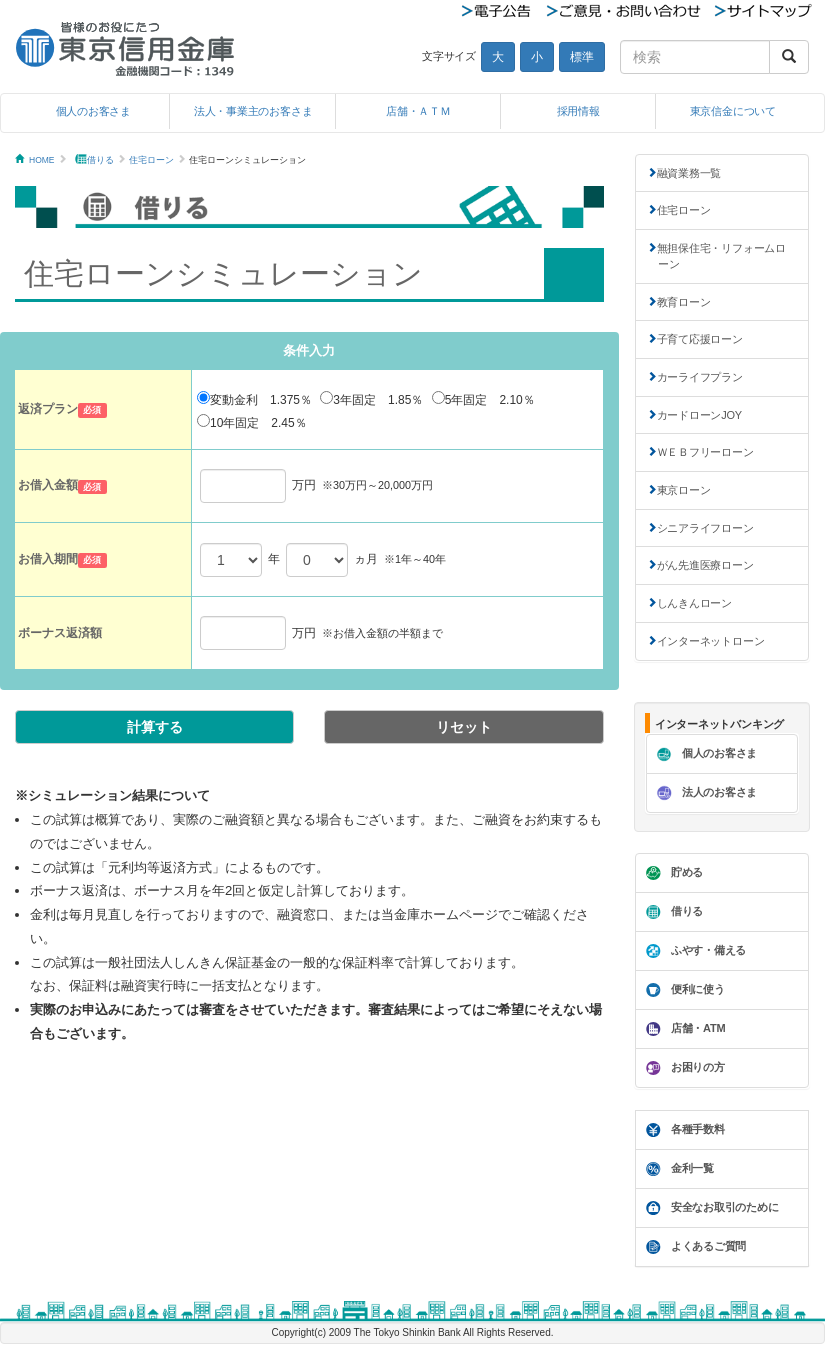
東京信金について (733, 111)
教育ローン (684, 302)
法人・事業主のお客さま (253, 111)
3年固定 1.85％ (371, 399)
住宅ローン (151, 160)
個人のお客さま (93, 111)
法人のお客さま (704, 793)
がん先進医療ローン (705, 565)
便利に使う (683, 990)
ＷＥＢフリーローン (705, 452)
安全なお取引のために (710, 1208)
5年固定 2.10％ (483, 399)
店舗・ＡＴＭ (418, 111)
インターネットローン (711, 641)
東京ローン (684, 490)
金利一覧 (677, 1169)
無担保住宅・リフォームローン (721, 256)
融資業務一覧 (689, 173)
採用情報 (578, 111)
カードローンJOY (699, 415)
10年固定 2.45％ (252, 422)
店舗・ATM (683, 1029)
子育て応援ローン (700, 339)
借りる (100, 160)
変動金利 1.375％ (254, 399)
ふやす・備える (693, 951)
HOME (42, 160)
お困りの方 (683, 1068)
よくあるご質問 (693, 1247)
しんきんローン (694, 603)
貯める (672, 873)
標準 (582, 57)
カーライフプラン (700, 377)
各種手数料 (683, 1130)
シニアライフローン (705, 528)
